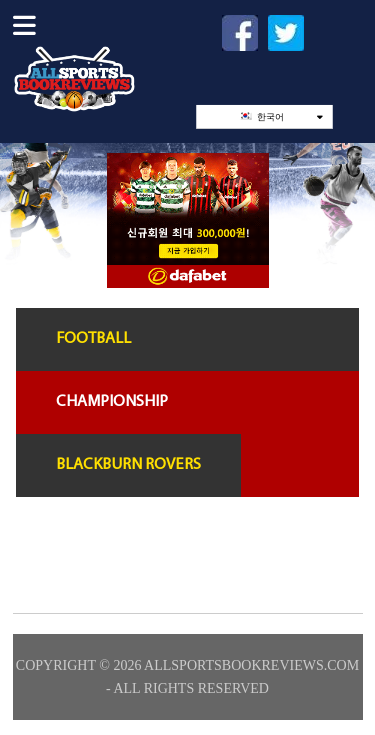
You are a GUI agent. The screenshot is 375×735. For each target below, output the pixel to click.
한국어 (280, 116)
